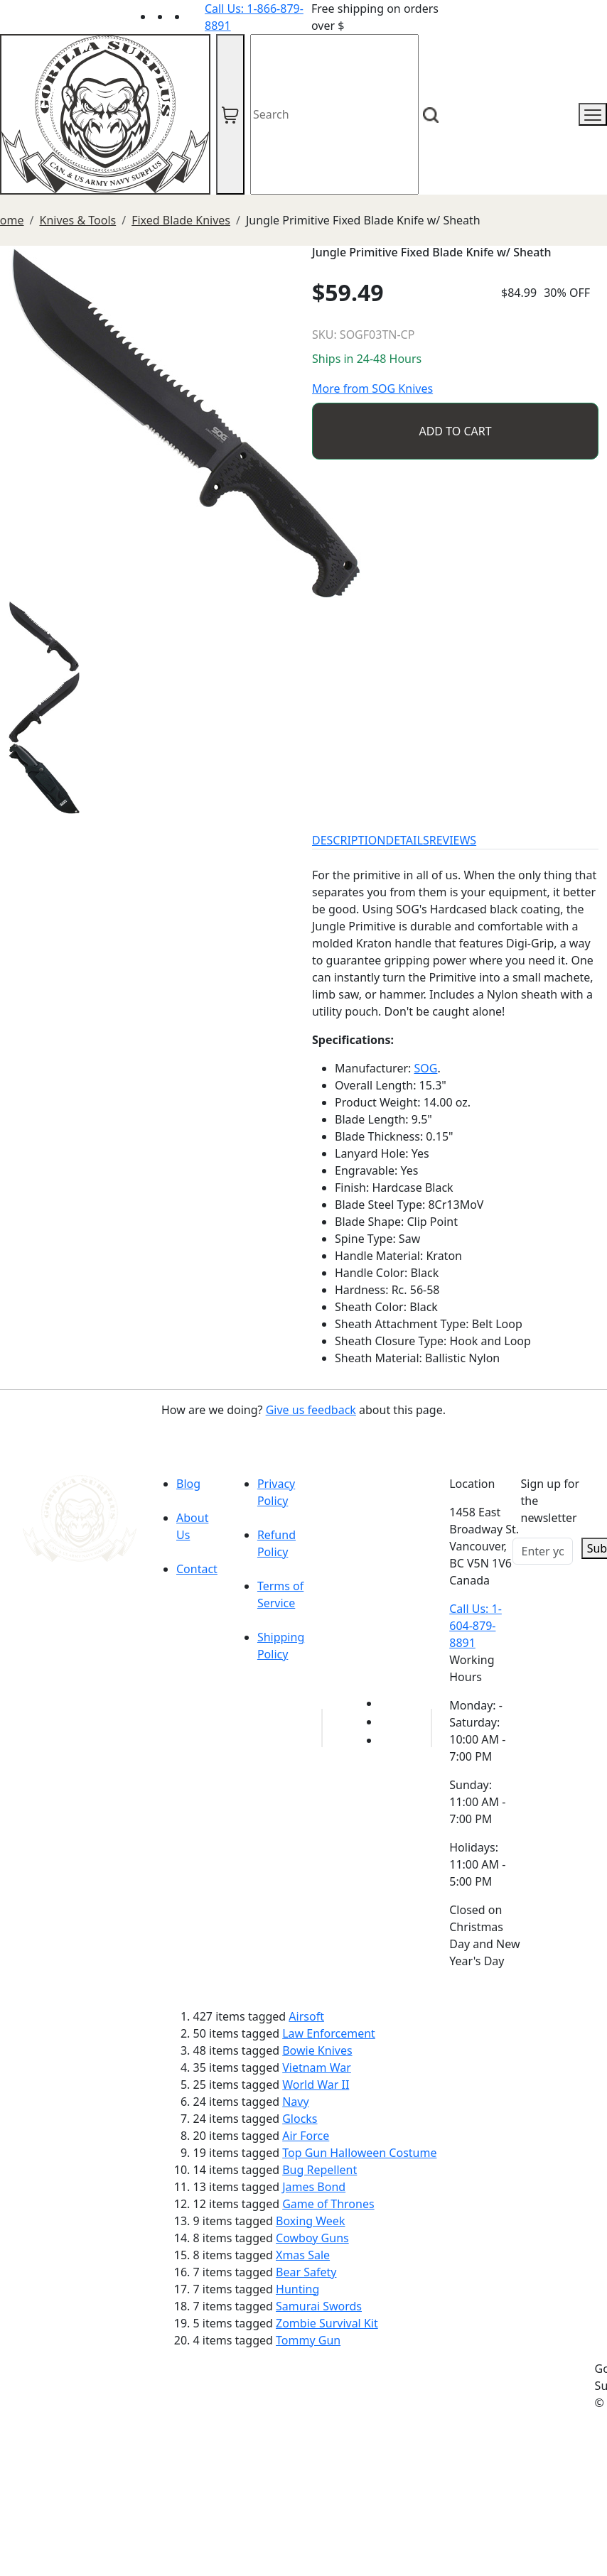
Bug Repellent (319, 2170)
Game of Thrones (328, 2204)
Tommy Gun (308, 2340)
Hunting (297, 2289)
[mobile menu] (593, 114)
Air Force (305, 2135)
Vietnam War (316, 2067)
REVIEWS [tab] (452, 840)
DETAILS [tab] (407, 840)
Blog (188, 1483)
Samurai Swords (319, 2306)
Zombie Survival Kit (327, 2323)
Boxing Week (310, 2221)
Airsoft (306, 2016)
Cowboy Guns (312, 2238)
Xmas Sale (303, 2255)
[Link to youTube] (388, 1703)
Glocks (299, 2118)
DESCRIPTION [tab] (349, 840)
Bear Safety (306, 2272)
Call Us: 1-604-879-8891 (475, 1626)
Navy (295, 2101)
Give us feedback (311, 1410)
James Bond (313, 2187)
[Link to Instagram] (196, 16)
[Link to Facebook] (388, 1721)
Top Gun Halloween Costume (359, 2153)
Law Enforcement (328, 2033)
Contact (196, 1569)
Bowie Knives (317, 2050)
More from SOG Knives (372, 388)
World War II (315, 2084)
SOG (425, 1068)
